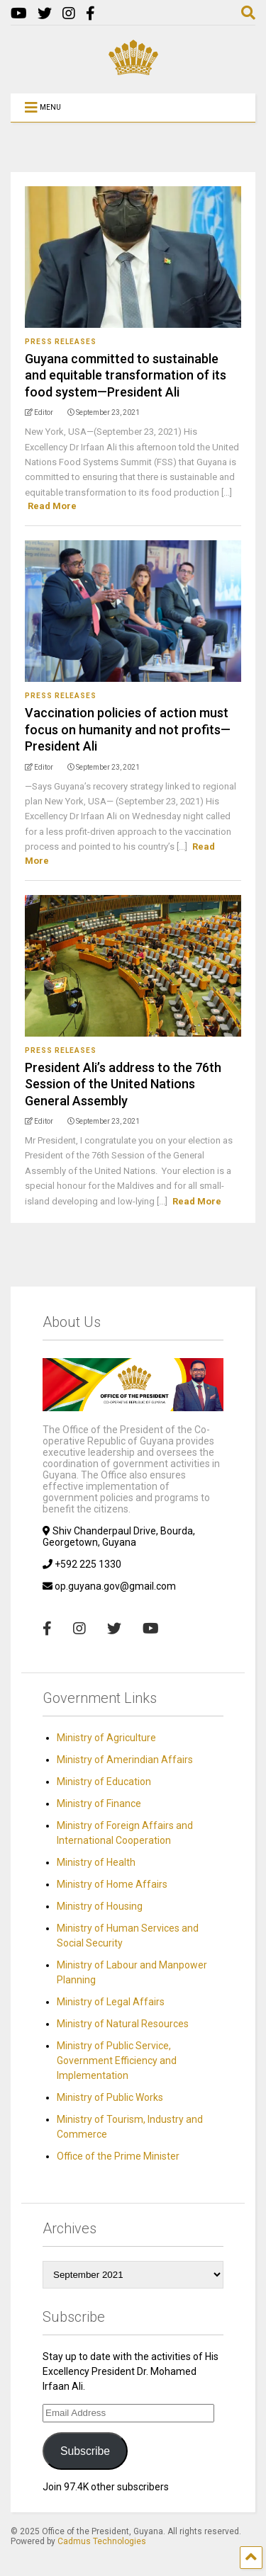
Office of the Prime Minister (118, 2156)
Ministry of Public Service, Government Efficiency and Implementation (117, 2060)
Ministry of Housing (100, 1906)
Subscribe (85, 2451)
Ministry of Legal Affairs (111, 2001)
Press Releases (60, 342)
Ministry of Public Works (110, 2097)
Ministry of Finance (99, 1803)
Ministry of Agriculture (106, 1737)
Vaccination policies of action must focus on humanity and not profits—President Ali (128, 729)
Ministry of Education (104, 1781)
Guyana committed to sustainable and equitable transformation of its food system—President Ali (125, 375)
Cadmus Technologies (101, 2541)
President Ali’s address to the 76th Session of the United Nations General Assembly (123, 1084)
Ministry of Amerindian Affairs (125, 1759)
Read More (52, 506)
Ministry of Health (96, 1862)
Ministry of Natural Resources (123, 2023)
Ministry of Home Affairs (112, 1884)
